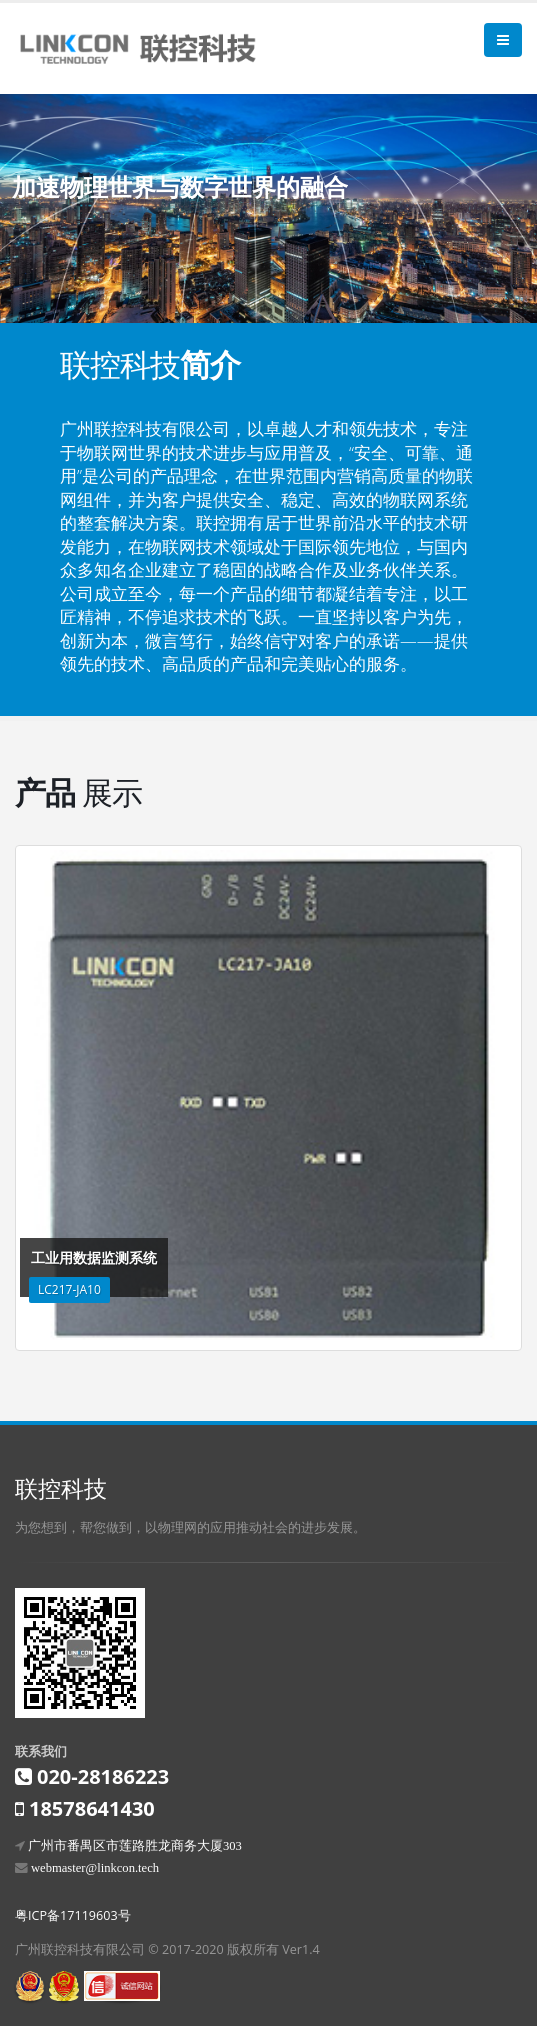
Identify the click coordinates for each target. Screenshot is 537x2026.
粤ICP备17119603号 (73, 1915)
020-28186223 (103, 1776)
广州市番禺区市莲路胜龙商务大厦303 (135, 1845)
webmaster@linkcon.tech (95, 1867)
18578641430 (92, 1808)
